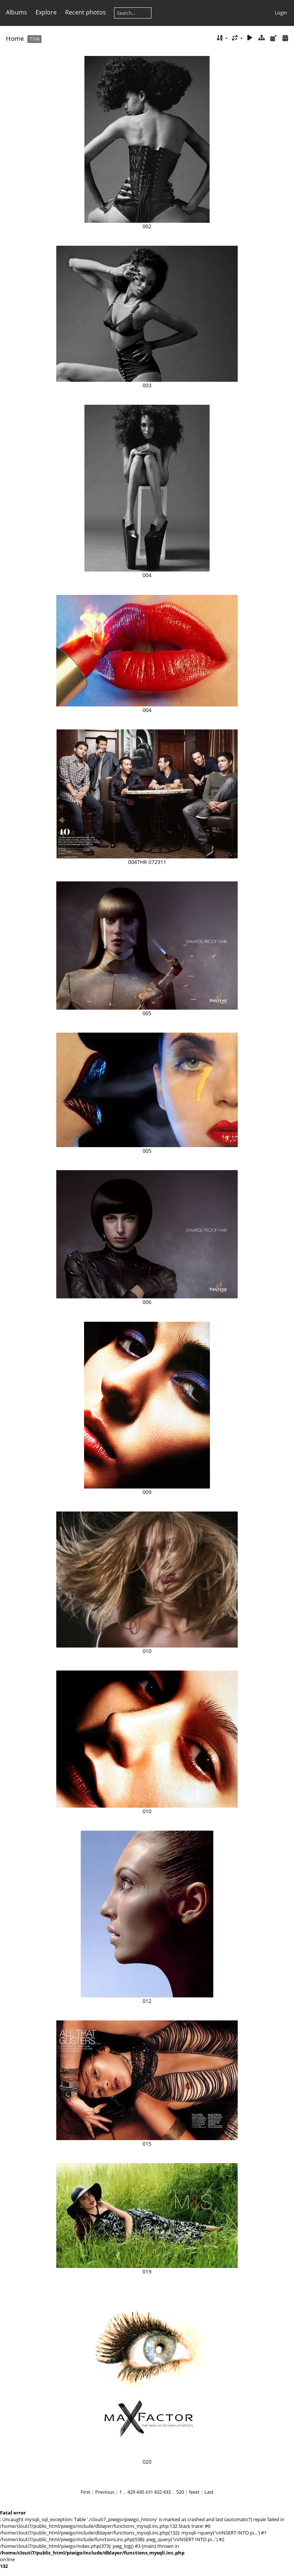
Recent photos (85, 12)
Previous (104, 2492)
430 (140, 2492)
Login (281, 12)
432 (158, 2492)
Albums (16, 12)
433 (167, 2492)
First (85, 2492)
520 (180, 2492)
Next (194, 2492)
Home (15, 38)
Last (209, 2492)
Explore (46, 12)
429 (131, 2492)
